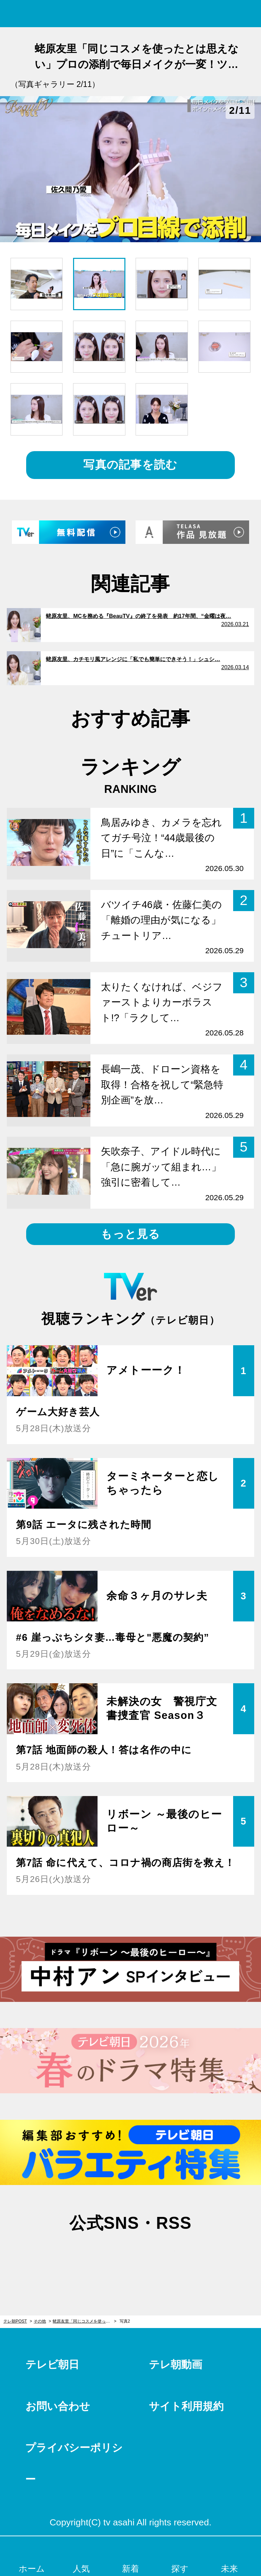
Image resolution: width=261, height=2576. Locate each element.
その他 (40, 2321)
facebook (130, 2256)
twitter (96, 2256)
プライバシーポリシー (74, 2463)
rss (165, 2256)
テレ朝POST (131, 13)
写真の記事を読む (130, 464)
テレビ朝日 (52, 2364)
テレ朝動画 (175, 2364)
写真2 (125, 2321)
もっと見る (130, 1234)
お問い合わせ (57, 2406)
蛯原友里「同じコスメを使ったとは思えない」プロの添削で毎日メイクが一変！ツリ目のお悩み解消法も (84, 2321)
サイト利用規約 (186, 2406)
